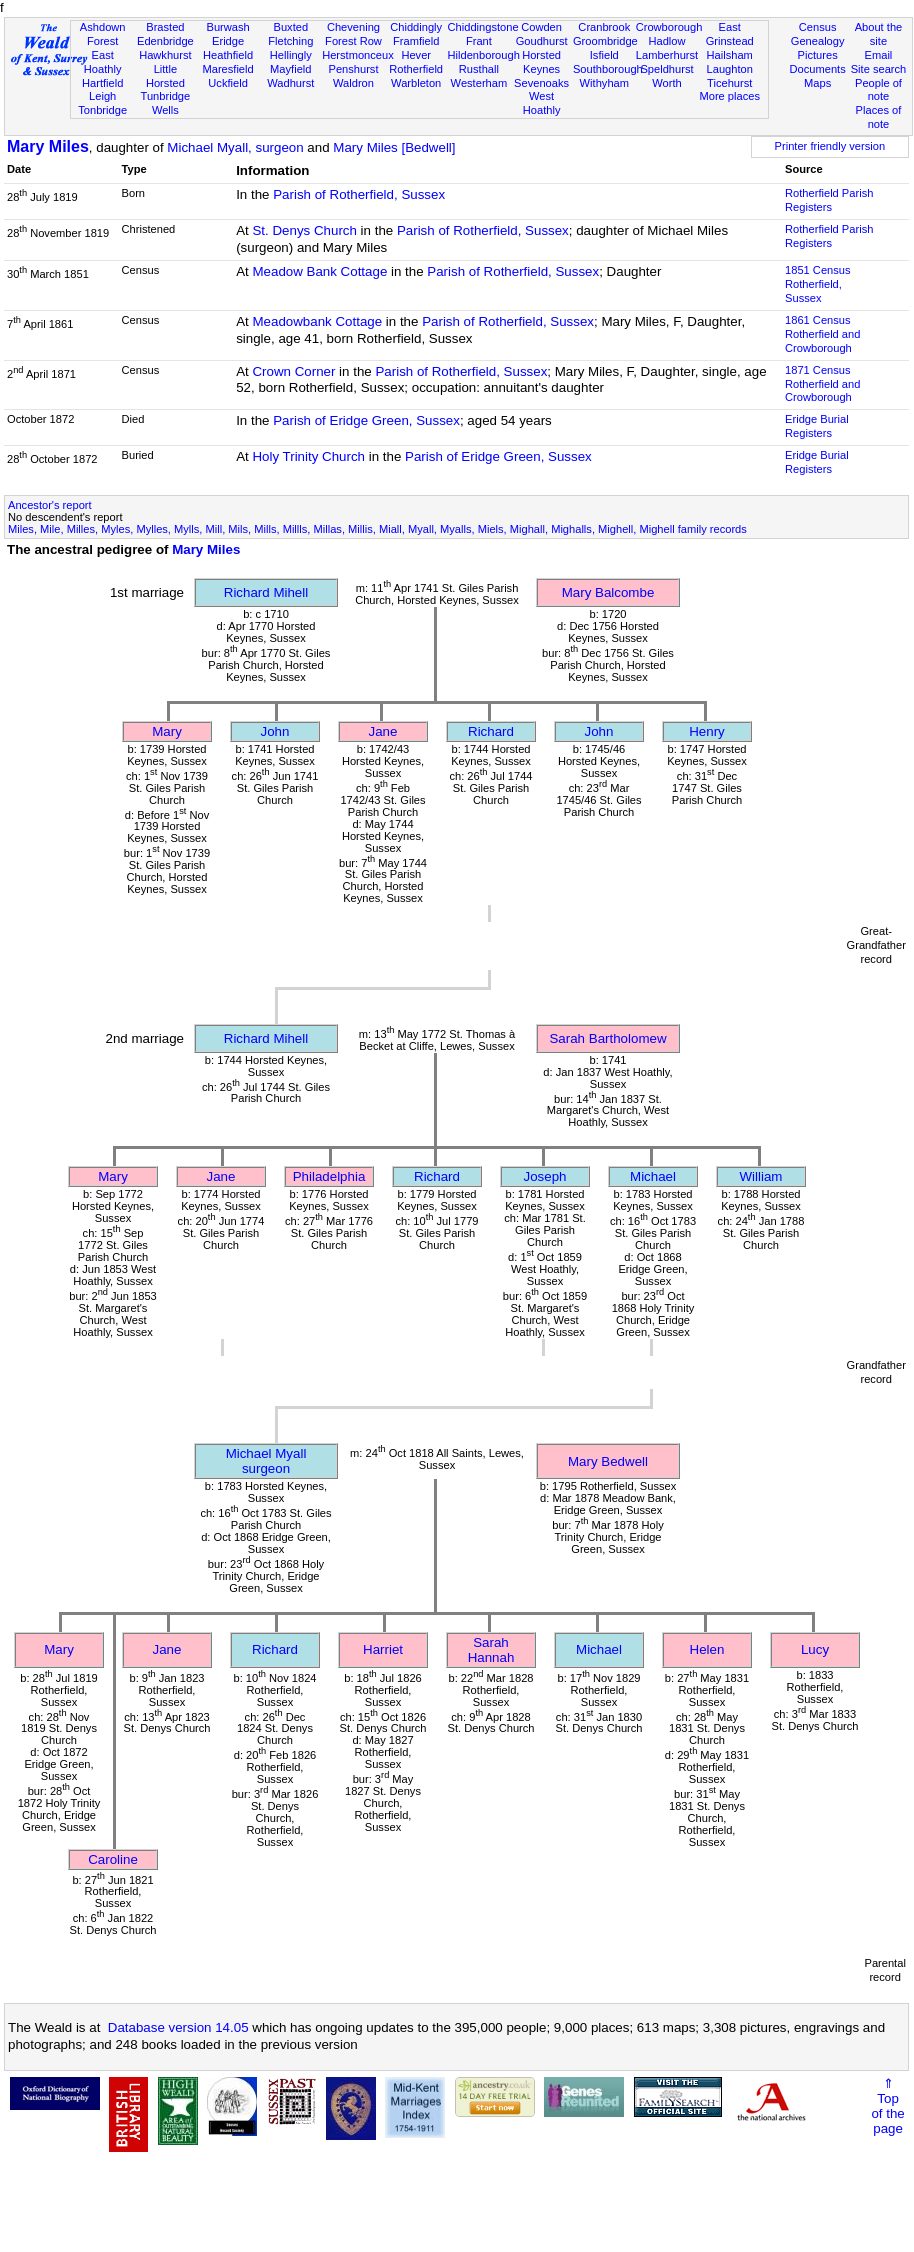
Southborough (608, 69)
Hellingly (291, 55)
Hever (416, 55)
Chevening (353, 27)
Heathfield (228, 55)
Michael (653, 1176)
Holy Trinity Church (308, 456)
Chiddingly (416, 27)
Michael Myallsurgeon (266, 1461)
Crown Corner (293, 371)
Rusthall (479, 69)
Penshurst (353, 69)
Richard (491, 731)
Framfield (416, 41)
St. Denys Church (304, 230)
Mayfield (290, 69)
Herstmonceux (358, 55)
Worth (666, 83)
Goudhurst (542, 41)
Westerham (479, 83)
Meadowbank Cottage (317, 321)
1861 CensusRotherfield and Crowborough (822, 334)
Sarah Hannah (491, 1650)
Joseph (545, 1176)
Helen (707, 1649)
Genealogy (818, 41)
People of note (878, 90)
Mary (167, 731)
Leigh (102, 96)
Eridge (228, 41)
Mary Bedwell (608, 1461)
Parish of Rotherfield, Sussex (359, 194)
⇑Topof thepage (887, 2106)
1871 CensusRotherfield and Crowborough (822, 384)
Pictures (818, 55)
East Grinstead (730, 34)
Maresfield (227, 69)
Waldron (353, 83)
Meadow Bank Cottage (319, 271)
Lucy (815, 1649)
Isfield (604, 55)
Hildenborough (484, 55)
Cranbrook (604, 27)
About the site (879, 34)
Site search (879, 69)
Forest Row (353, 41)
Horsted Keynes (541, 62)
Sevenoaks (541, 83)
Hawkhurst (165, 55)
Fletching (290, 41)
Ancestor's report (50, 505)
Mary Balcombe (608, 592)
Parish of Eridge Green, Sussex (366, 420)
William (761, 1176)
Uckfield (228, 83)
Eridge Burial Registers (817, 426)
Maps (817, 83)
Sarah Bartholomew (607, 1038)
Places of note (879, 117)
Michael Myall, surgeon (235, 147)
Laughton (730, 69)
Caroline (113, 1859)
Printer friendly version (830, 146)
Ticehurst (729, 83)
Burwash (227, 27)
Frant (479, 41)
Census (818, 27)
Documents (818, 69)
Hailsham (730, 55)
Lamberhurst (667, 55)
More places (729, 96)
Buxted (290, 27)
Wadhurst (290, 83)
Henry (707, 731)
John (275, 731)
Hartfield (102, 83)
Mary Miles (48, 146)
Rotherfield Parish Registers (829, 200)
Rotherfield (416, 69)
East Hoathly (103, 62)
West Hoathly (542, 103)
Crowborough (669, 27)
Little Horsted (165, 76)
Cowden (541, 27)
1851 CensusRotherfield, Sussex (817, 284)
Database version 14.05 (178, 2027)
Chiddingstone (483, 27)
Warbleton (416, 83)
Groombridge (605, 41)
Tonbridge (102, 110)
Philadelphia (329, 1176)
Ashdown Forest (103, 34)
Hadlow (666, 41)
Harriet (383, 1649)
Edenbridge (165, 41)
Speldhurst (666, 69)
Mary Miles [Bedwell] (394, 147)
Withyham (604, 83)
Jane (383, 731)
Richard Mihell (266, 592)
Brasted (165, 27)
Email (879, 55)
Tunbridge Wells (166, 103)
